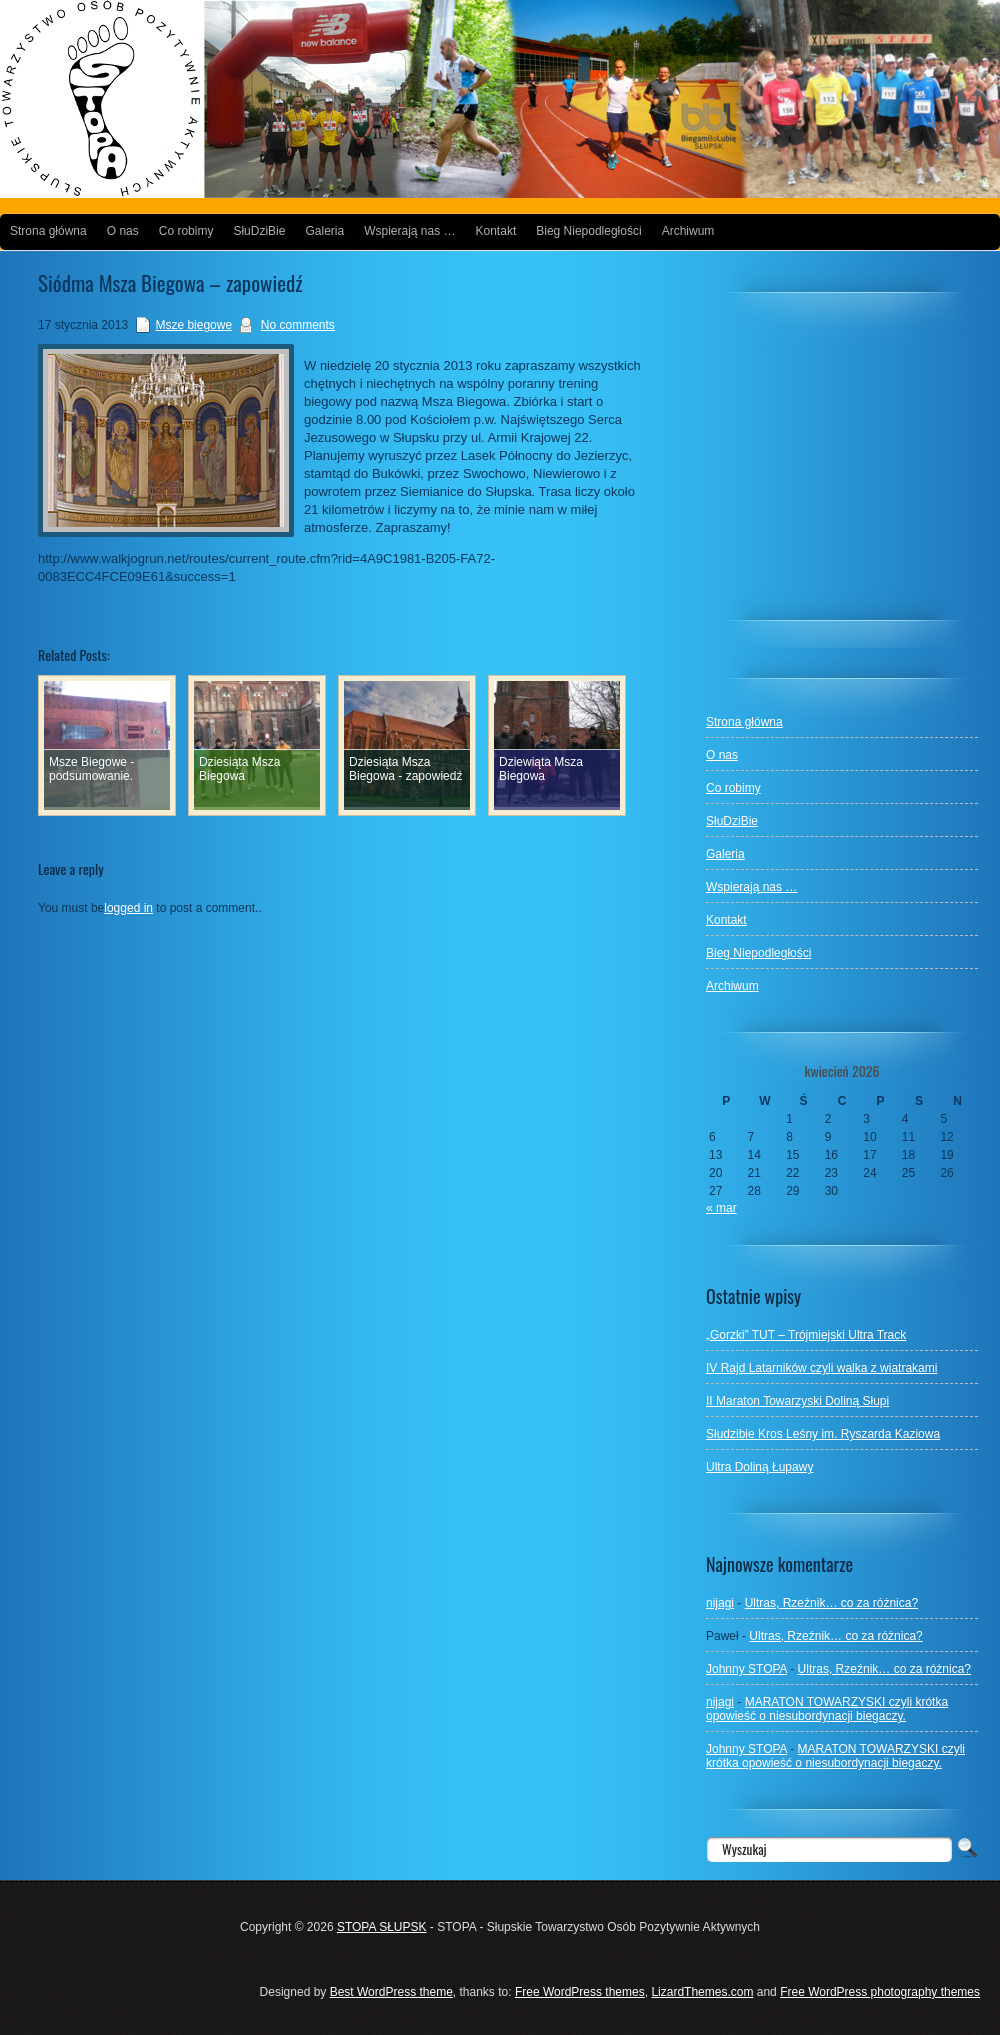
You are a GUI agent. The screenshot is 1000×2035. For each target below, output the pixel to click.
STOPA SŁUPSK (382, 1927)
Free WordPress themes (580, 1992)
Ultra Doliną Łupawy (759, 1467)
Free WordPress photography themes (880, 1992)
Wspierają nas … (409, 231)
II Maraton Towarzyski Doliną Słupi (797, 1401)
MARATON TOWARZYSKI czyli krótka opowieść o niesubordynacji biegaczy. (827, 1709)
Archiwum (688, 231)
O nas (123, 231)
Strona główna (48, 231)
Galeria (324, 231)
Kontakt (496, 231)
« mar (721, 1208)
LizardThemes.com (702, 1992)
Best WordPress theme (391, 1992)
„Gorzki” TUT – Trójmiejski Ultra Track (806, 1335)
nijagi (720, 1603)
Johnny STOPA (746, 1669)
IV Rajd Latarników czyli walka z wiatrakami (821, 1368)
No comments (298, 325)
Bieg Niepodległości (588, 231)
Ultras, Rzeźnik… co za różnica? (831, 1603)
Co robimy (186, 231)
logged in (128, 908)
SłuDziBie (259, 231)
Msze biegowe (193, 325)
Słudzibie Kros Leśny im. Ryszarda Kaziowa (823, 1434)
